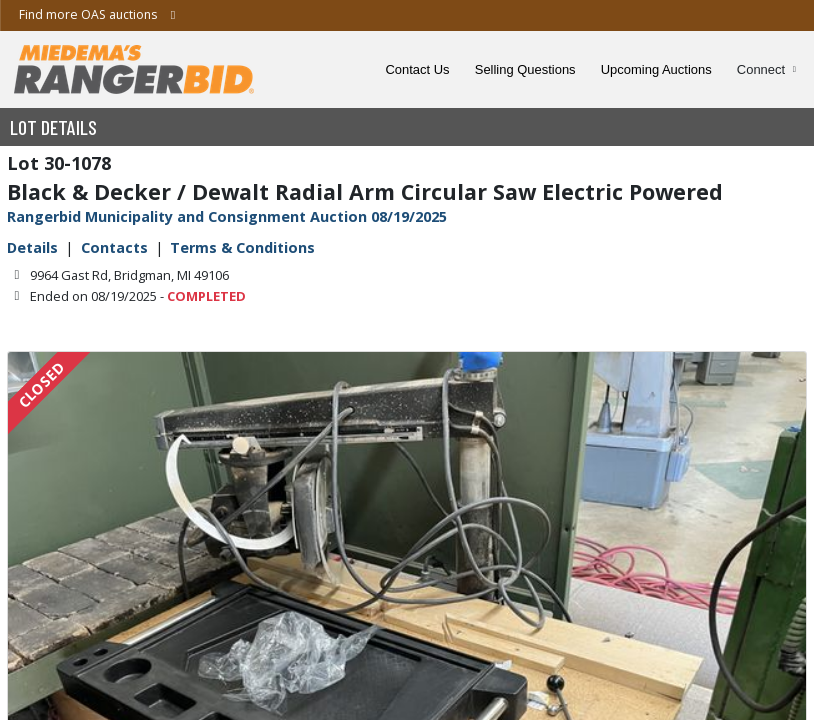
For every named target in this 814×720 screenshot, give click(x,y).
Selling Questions (525, 69)
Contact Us (418, 69)
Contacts (114, 247)
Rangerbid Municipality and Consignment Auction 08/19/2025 (227, 216)
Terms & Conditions (242, 247)
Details (32, 247)
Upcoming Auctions (656, 69)
